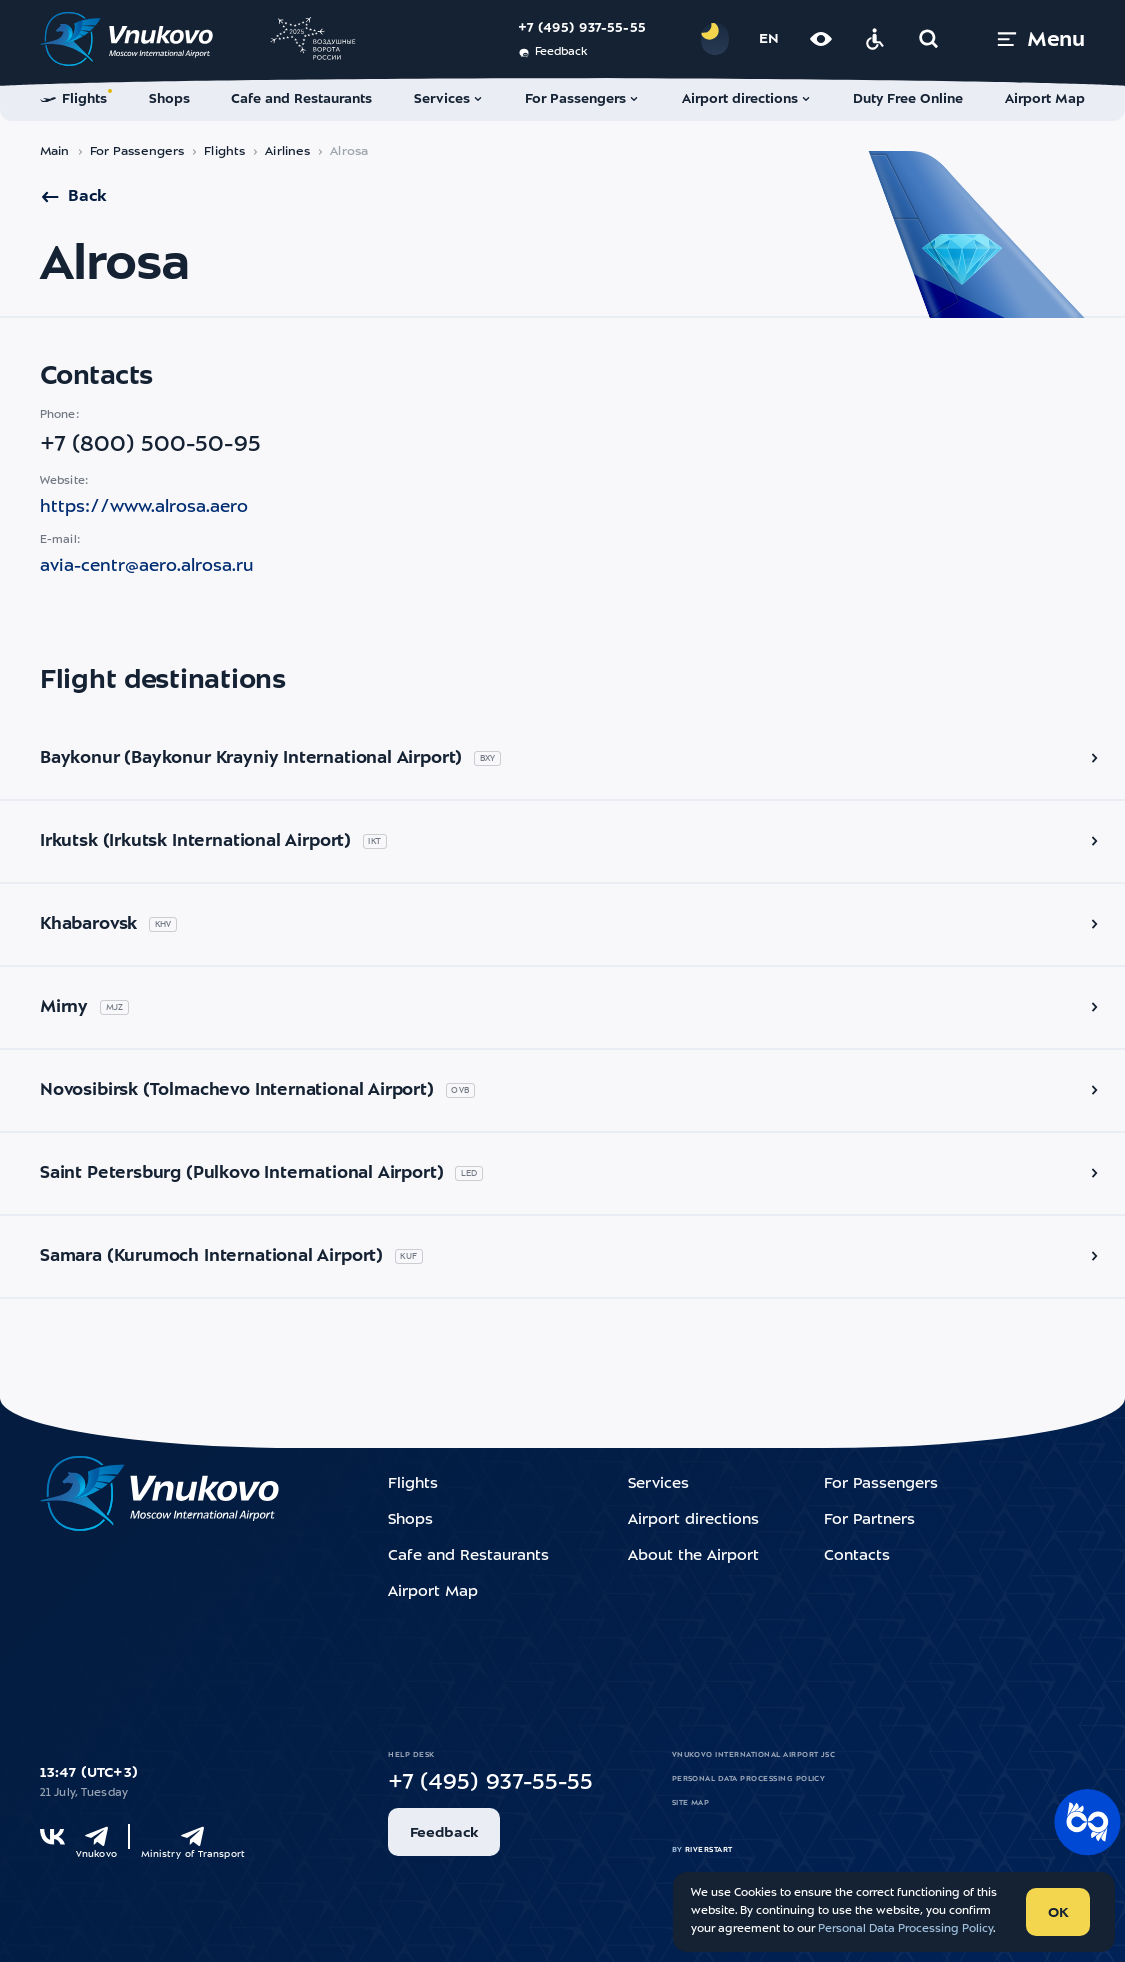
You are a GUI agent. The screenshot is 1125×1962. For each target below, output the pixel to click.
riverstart (709, 1850)
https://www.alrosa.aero (144, 507)
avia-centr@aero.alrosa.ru (146, 566)
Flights (224, 152)
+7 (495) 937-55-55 (582, 28)
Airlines (287, 152)
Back (73, 197)
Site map (691, 1803)
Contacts (857, 1556)
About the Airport (693, 1556)
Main (55, 152)
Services (658, 1484)
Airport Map (433, 1592)
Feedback (552, 53)
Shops (410, 1520)
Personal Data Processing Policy (749, 1779)
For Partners (869, 1520)
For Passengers (137, 152)
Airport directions (693, 1520)
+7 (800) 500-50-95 (150, 445)
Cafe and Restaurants (468, 1556)
